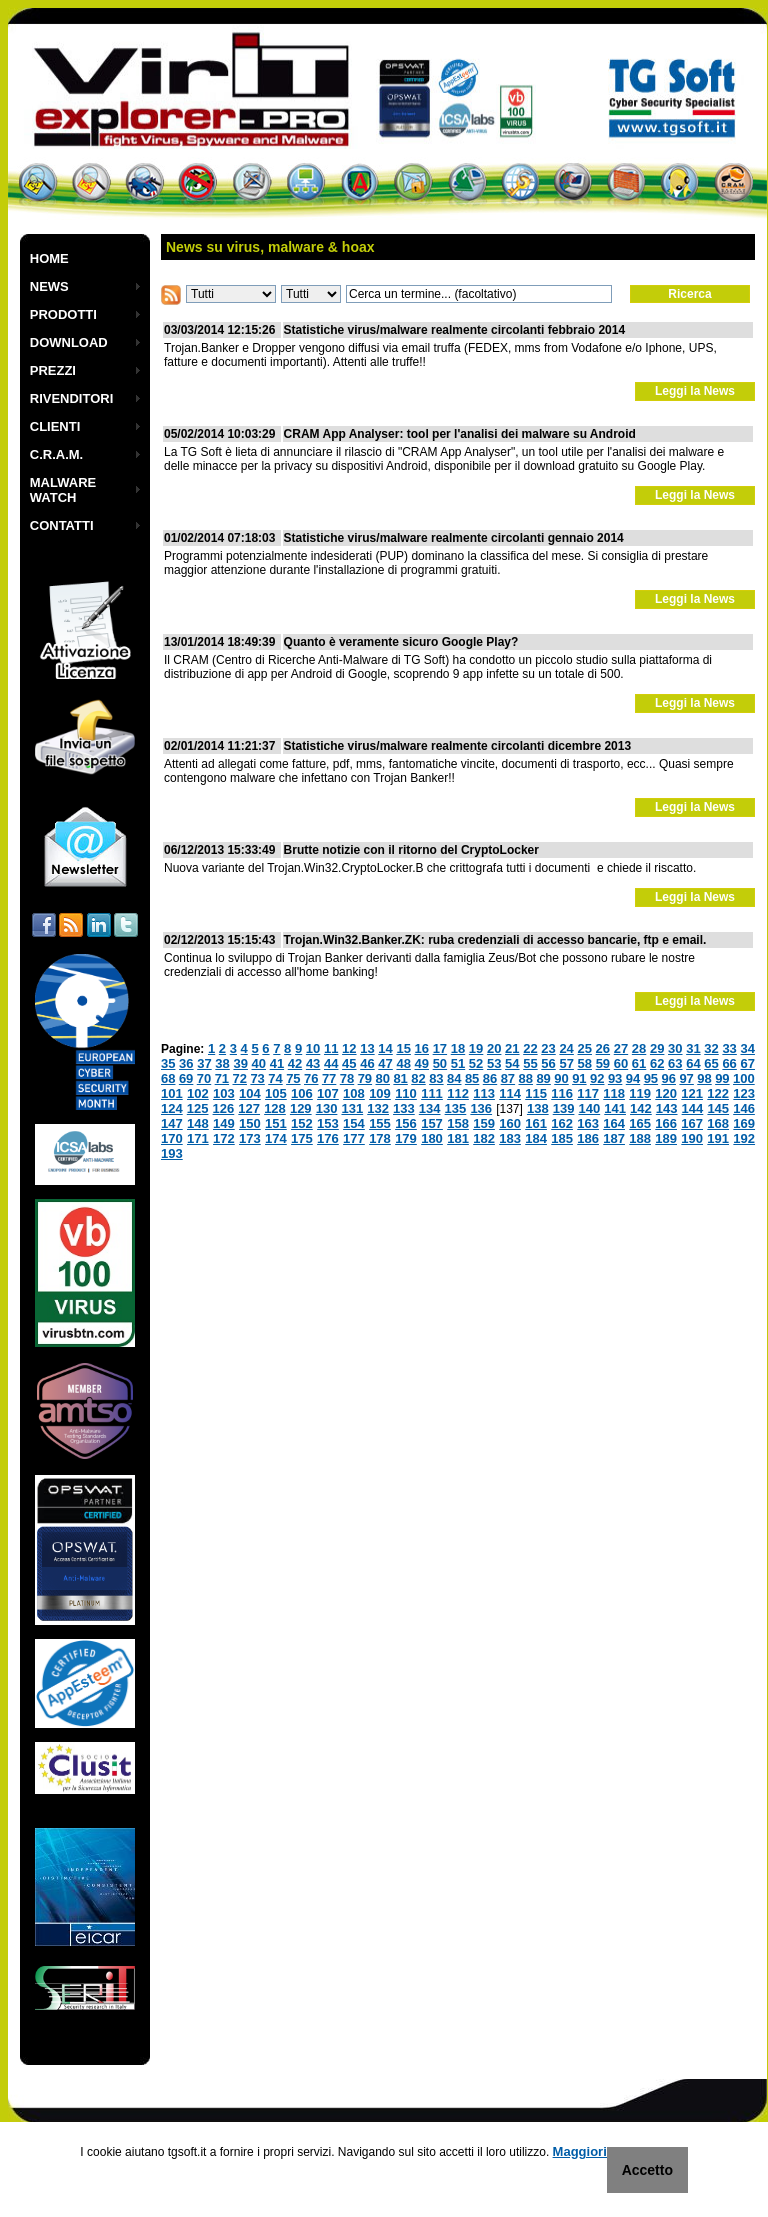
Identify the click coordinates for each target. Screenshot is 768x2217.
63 (675, 1063)
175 (302, 1138)
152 (302, 1123)
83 (436, 1078)
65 (711, 1063)
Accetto (647, 2170)
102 (198, 1093)
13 (367, 1048)
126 (224, 1108)
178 (380, 1138)
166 (666, 1123)
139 (564, 1108)
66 (729, 1063)
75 (293, 1078)
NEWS (49, 286)
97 (686, 1078)
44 (331, 1063)
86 (490, 1078)
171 (198, 1138)
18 (458, 1048)
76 (311, 1078)
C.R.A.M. (56, 454)
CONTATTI (62, 525)
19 (476, 1048)
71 (222, 1078)
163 (588, 1123)
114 (510, 1093)
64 (693, 1063)
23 (548, 1048)
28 (639, 1048)
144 (693, 1108)
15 (403, 1048)
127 (249, 1108)
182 (484, 1138)
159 (484, 1123)
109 (380, 1093)
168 (718, 1123)
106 (302, 1093)
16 (422, 1048)
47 (385, 1063)
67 (748, 1063)
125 (198, 1108)
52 (476, 1063)
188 (640, 1138)
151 (276, 1123)
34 (747, 1048)
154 (354, 1123)
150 (250, 1123)
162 (562, 1123)
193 (172, 1153)
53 (494, 1063)
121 (692, 1093)
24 (566, 1048)
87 (508, 1078)
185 (562, 1138)
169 (744, 1123)
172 (224, 1138)
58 (585, 1063)
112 (458, 1093)
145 (718, 1108)
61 (639, 1063)
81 (400, 1078)
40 (259, 1063)
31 (693, 1048)
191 (718, 1138)
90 (561, 1078)
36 (186, 1063)
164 (614, 1123)
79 (365, 1078)
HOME (49, 258)
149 (224, 1123)
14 (385, 1048)
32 (711, 1048)
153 (328, 1123)
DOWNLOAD (69, 342)
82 (418, 1078)
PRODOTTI (63, 314)
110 (406, 1093)
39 (240, 1063)
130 (327, 1108)
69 (186, 1078)
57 (566, 1063)
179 (406, 1138)
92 (597, 1078)
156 (406, 1123)
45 (349, 1063)
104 (250, 1093)
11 (331, 1048)
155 (380, 1123)
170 (172, 1138)
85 (472, 1078)
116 (562, 1093)
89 (543, 1078)
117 (588, 1093)
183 (510, 1138)
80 (383, 1078)
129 (301, 1108)
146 (744, 1108)
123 (744, 1093)
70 (204, 1078)
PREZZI (53, 370)
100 (744, 1078)
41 (277, 1063)
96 (669, 1078)
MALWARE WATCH (63, 490)
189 (666, 1138)
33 (729, 1048)
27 (621, 1048)
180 (432, 1138)
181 (458, 1138)
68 (168, 1078)
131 (352, 1108)
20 (494, 1048)
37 (204, 1063)
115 (536, 1093)
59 (603, 1063)
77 (329, 1078)
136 (481, 1108)
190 (692, 1138)
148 (198, 1123)
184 (536, 1138)
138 (538, 1108)
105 (276, 1093)
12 (349, 1048)
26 (603, 1048)
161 (536, 1123)
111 (432, 1093)
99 (722, 1078)
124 (172, 1108)
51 (458, 1063)
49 (422, 1063)
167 (692, 1123)
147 (172, 1123)
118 (614, 1093)
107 (328, 1093)
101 (172, 1093)
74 (275, 1078)
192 (744, 1138)
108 (354, 1093)
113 (484, 1093)
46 (367, 1063)
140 (589, 1108)
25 (585, 1048)
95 (651, 1078)
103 (224, 1093)
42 (295, 1063)
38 (222, 1063)
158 (458, 1123)
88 (526, 1078)
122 (718, 1093)
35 (168, 1063)
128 (275, 1108)
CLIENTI (55, 426)
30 (675, 1048)
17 (440, 1048)
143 (667, 1108)
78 (347, 1078)
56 (548, 1063)
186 (588, 1138)
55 (530, 1063)
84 (454, 1078)
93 (615, 1078)
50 (440, 1063)
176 (328, 1138)
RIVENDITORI (72, 398)
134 (430, 1108)
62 (657, 1063)
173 (250, 1138)
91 (579, 1078)
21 (512, 1048)
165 (640, 1123)
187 (614, 1138)
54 (512, 1063)
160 (510, 1123)
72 (240, 1078)
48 (403, 1063)
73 (257, 1078)
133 (404, 1108)
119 (640, 1093)
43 (313, 1063)
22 (530, 1048)
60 (621, 1063)
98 (704, 1078)
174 (276, 1138)
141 (615, 1108)
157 (432, 1123)
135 (456, 1108)
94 (633, 1078)
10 (313, 1048)
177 (354, 1138)
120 (666, 1093)
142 (641, 1108)
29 (657, 1048)
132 (378, 1108)
